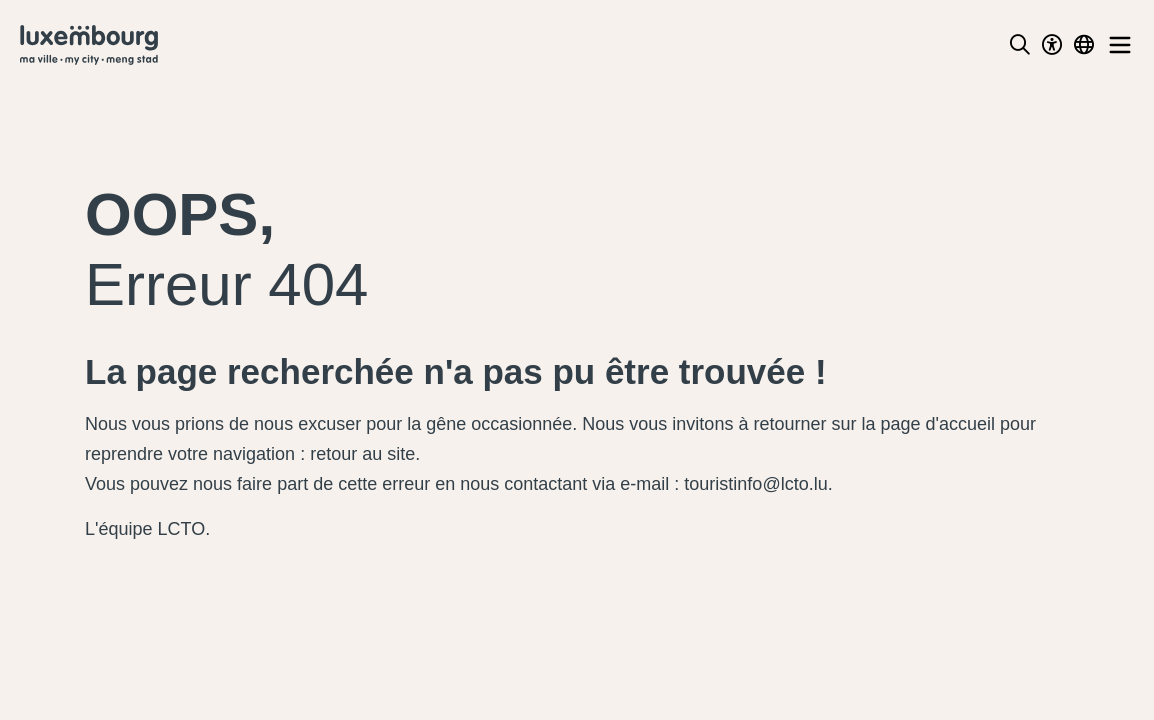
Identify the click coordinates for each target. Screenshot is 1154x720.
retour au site (362, 454)
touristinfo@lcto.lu (755, 484)
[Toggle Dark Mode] (1052, 45)
